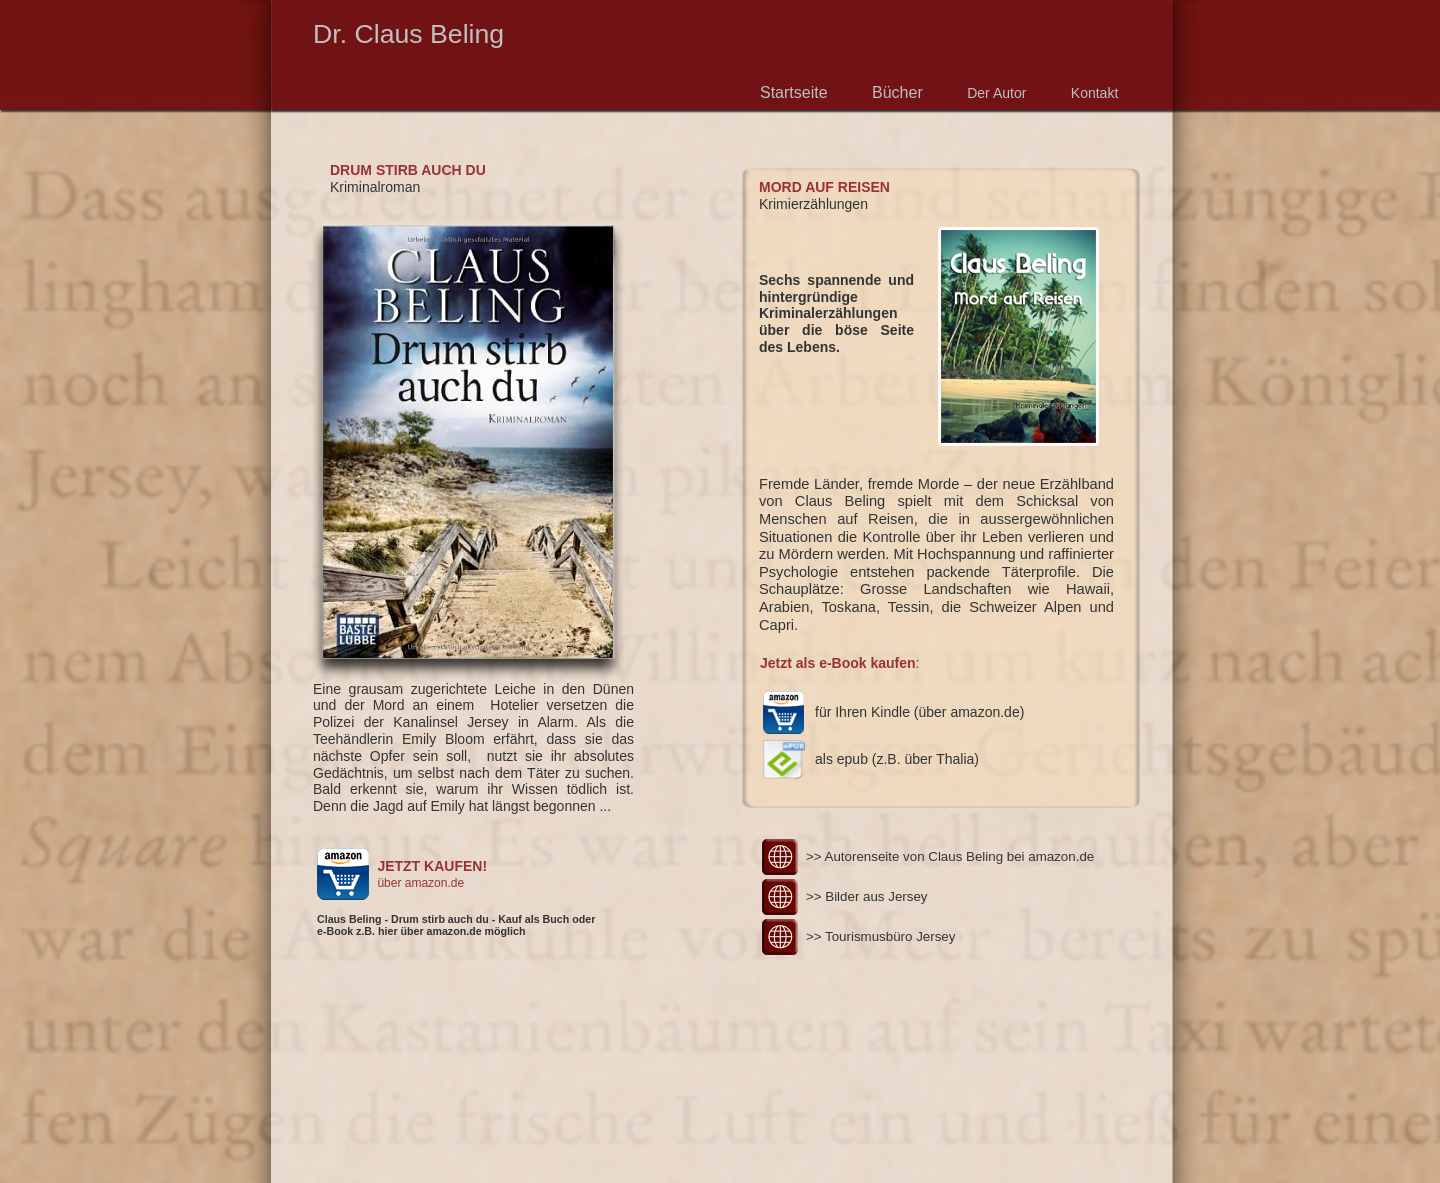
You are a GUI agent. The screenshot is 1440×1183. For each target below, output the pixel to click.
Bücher (897, 92)
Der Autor (996, 93)
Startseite (796, 92)
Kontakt (1094, 93)
